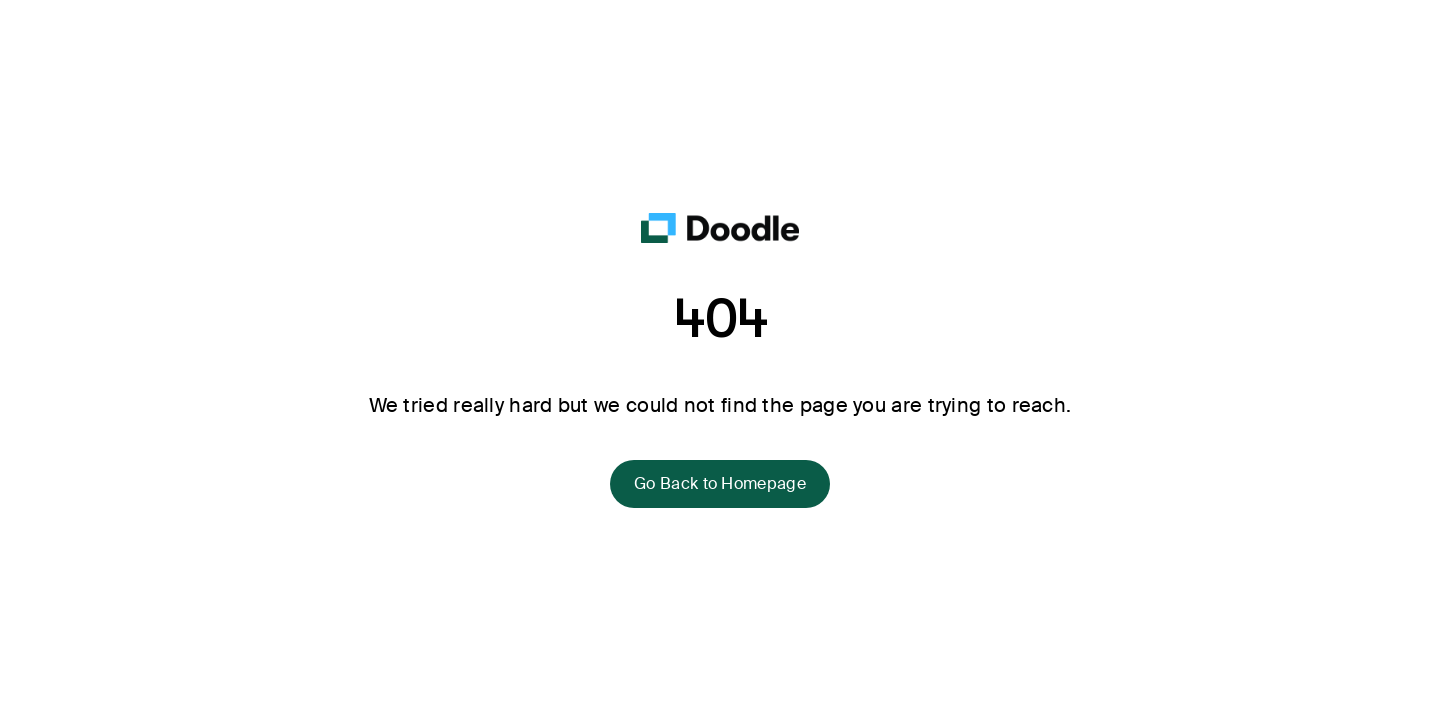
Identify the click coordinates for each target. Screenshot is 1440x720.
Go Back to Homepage (720, 483)
